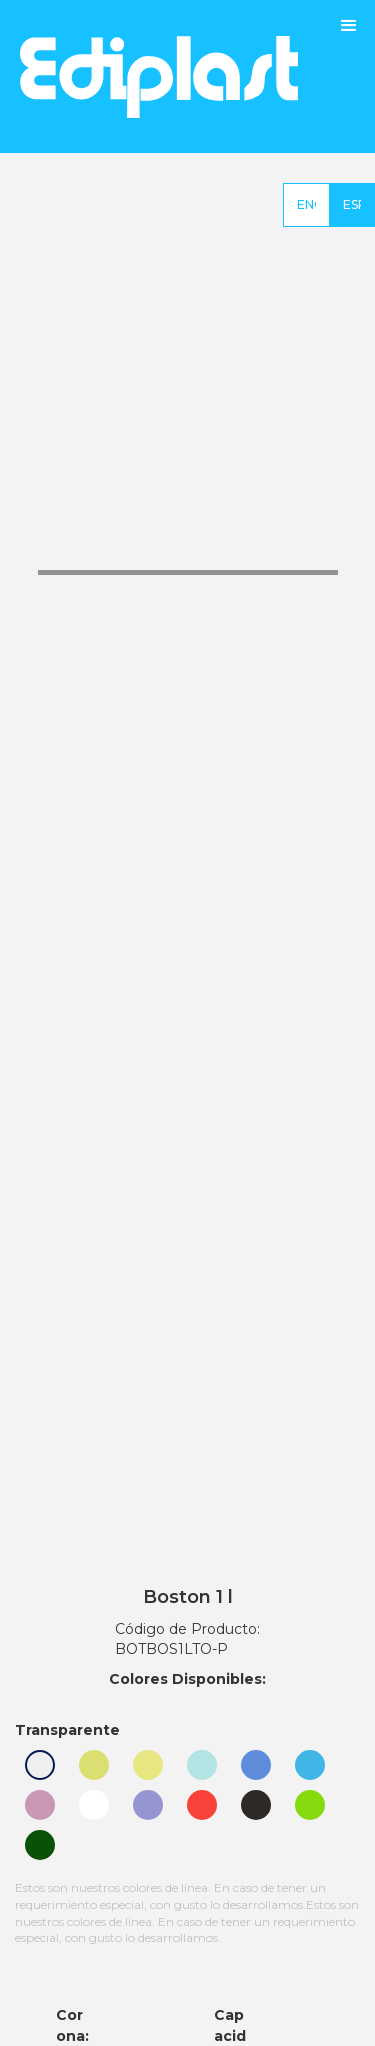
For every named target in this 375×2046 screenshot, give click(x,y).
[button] (349, 76)
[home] (149, 76)
